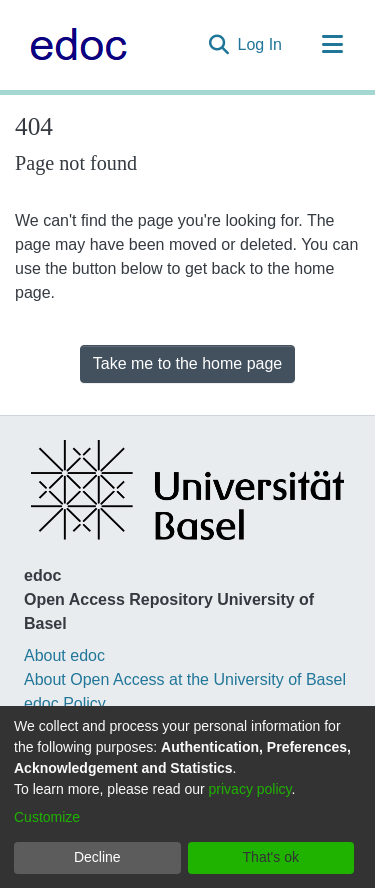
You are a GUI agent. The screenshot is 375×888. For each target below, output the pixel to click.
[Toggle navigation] (332, 45)
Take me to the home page (187, 363)
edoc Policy (65, 703)
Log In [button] (261, 44)
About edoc (64, 655)
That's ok (271, 857)
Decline (97, 857)
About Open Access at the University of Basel (185, 679)
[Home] (73, 45)
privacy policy (250, 789)
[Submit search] (219, 45)
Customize (47, 817)
